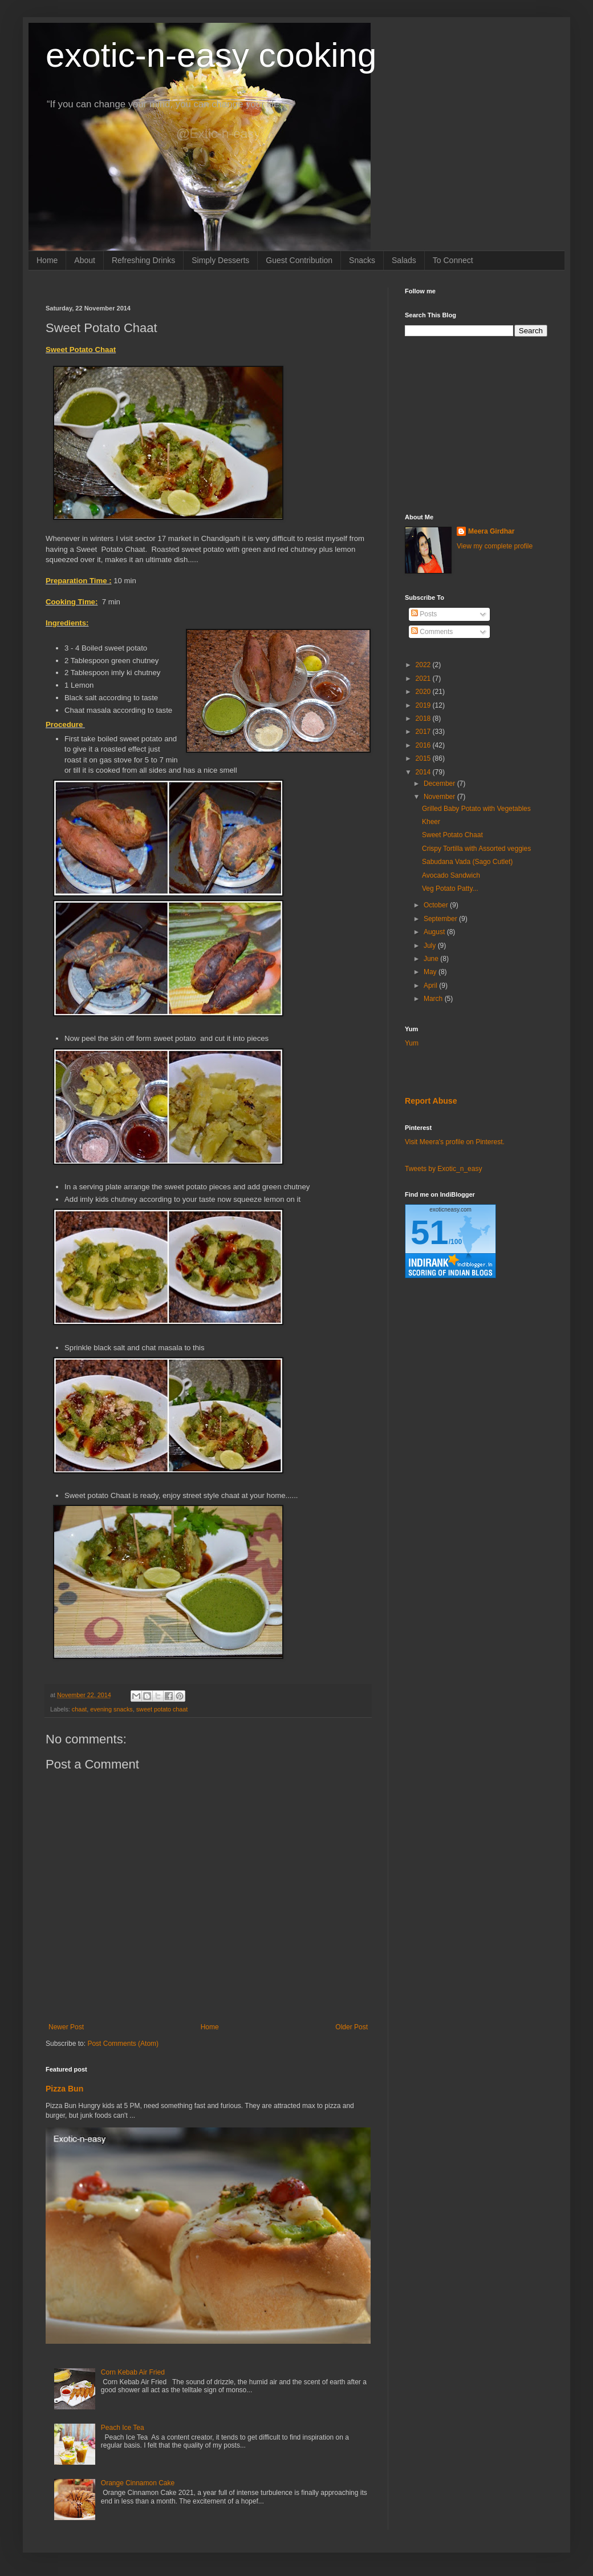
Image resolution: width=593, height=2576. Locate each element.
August (435, 932)
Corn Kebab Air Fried (133, 2372)
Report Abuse (431, 1100)
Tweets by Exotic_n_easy (443, 1169)
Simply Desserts (220, 260)
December (440, 784)
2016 (424, 745)
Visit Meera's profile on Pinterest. (455, 1142)
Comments (432, 632)
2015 (424, 758)
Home (47, 260)
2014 (424, 772)
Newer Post (66, 2027)
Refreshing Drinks (143, 260)
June (432, 959)
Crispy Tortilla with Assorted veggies (476, 849)
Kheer (431, 822)
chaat (79, 1709)
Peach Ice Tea (122, 2428)
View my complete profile (495, 546)
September (441, 919)
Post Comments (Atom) (123, 2044)
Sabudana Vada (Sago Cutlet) (467, 862)
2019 (424, 705)
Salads (404, 260)
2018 (424, 718)
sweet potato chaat (162, 1709)
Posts (424, 614)
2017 (424, 732)
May (431, 972)
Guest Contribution (299, 260)
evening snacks (111, 1709)
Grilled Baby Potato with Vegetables (476, 809)
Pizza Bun (64, 2088)
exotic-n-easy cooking (211, 55)
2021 (424, 679)
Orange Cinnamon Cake (137, 2483)
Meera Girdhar (491, 531)
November (440, 797)
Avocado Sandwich (451, 875)
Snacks (362, 260)
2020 (424, 692)
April (431, 986)
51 (430, 1232)
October (437, 905)
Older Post (351, 2027)
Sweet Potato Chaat (452, 835)
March (434, 999)
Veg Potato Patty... (450, 889)
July (431, 946)
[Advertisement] (476, 425)
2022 (424, 665)
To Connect (453, 260)
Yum (412, 1043)
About (84, 260)
